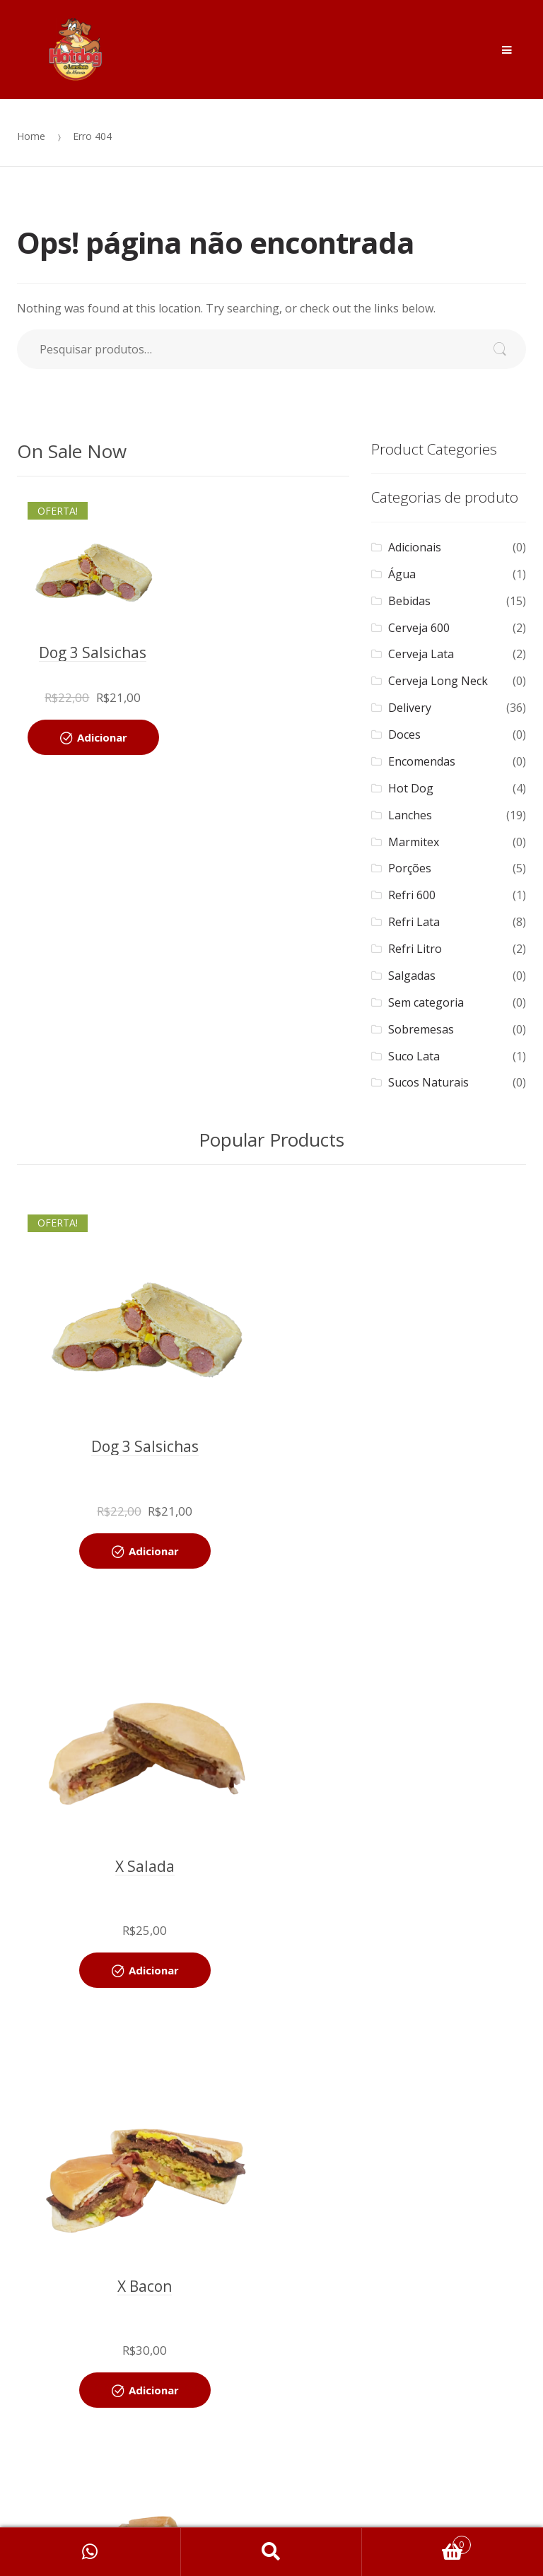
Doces (404, 734)
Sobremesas (421, 1029)
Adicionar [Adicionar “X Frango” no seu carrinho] (408, 1970)
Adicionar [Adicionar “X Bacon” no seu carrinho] (153, 1970)
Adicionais (414, 547)
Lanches (410, 815)
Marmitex (413, 842)
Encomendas (421, 761)
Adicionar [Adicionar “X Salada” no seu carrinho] (408, 1551)
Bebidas (409, 601)
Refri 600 (412, 895)
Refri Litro (415, 948)
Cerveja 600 (419, 628)
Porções (409, 868)
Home (31, 136)
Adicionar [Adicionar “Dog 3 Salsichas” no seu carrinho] (102, 737)
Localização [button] (272, 2506)
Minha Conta (90, 2552)
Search (271, 2552)
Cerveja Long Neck (438, 681)
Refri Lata (414, 922)
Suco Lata (414, 1056)
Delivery (409, 707)
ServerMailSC (320, 2426)
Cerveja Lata (421, 654)
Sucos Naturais (428, 1082)
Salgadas (412, 975)
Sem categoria (426, 1002)
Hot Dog (410, 788)
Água (402, 574)
